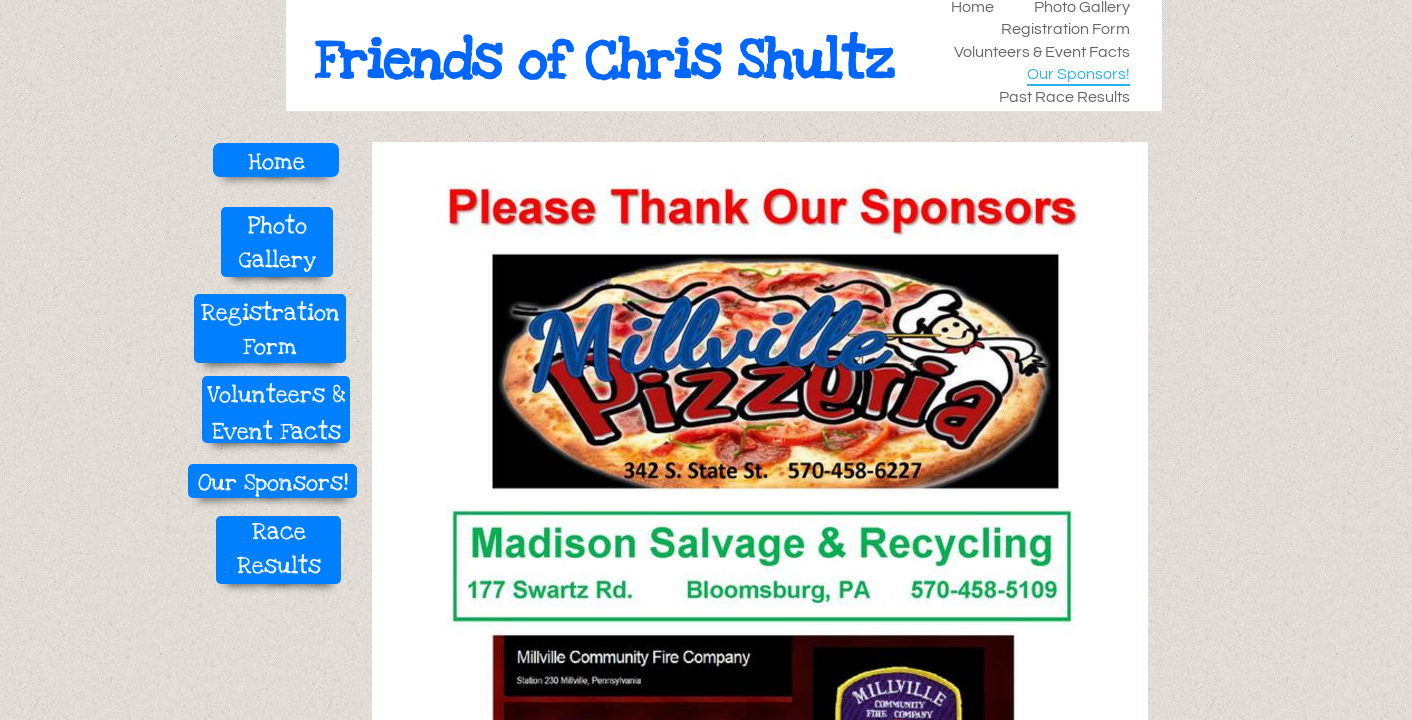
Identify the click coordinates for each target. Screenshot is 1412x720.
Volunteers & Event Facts (1042, 52)
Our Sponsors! (1078, 74)
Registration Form (1065, 29)
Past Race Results (1064, 97)
